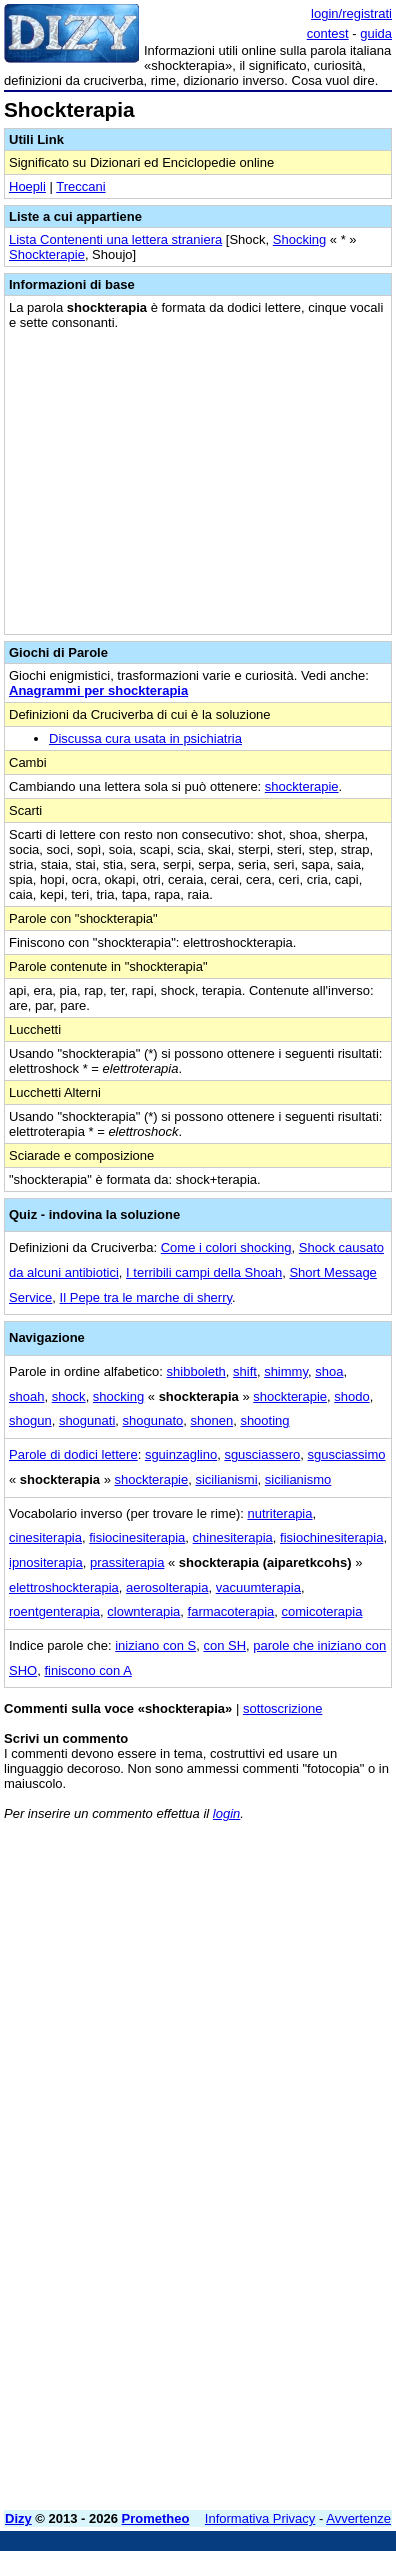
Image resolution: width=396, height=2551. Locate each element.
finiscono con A (87, 1670)
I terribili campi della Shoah (204, 1272)
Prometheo (156, 2518)
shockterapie (302, 786)
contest (328, 33)
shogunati (87, 1420)
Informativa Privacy (260, 2518)
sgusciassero (262, 1454)
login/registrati (351, 13)
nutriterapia (279, 1513)
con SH (224, 1645)
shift (245, 1371)
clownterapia (143, 1611)
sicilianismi (226, 1479)
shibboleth (196, 1371)
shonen (211, 1420)
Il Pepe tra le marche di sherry (146, 1297)
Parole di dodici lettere (73, 1454)
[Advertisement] (198, 2297)
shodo (351, 1396)
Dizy (18, 2518)
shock (69, 1396)
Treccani (80, 186)
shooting (264, 1420)
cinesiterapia (45, 1537)
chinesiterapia (233, 1537)
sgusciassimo (347, 1454)
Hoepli (27, 186)
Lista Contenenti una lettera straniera (115, 239)
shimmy (286, 1371)
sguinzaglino (181, 1454)
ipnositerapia (46, 1562)
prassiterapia (127, 1562)
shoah (26, 1396)
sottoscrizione (282, 1708)
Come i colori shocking (226, 1247)
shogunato (153, 1420)
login (226, 1813)
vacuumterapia (258, 1587)
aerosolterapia (167, 1587)
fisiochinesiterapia (331, 1537)
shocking (118, 1396)
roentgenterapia (54, 1611)
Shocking (299, 239)
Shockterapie (47, 254)
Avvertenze (358, 2518)
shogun (30, 1420)
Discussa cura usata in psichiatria (145, 738)
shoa (329, 1371)
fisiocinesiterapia (137, 1537)
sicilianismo (298, 1479)
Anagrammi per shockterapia (98, 690)
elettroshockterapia (64, 1587)
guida (376, 33)
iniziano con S (155, 1645)
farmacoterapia (231, 1611)
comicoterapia (322, 1611)
